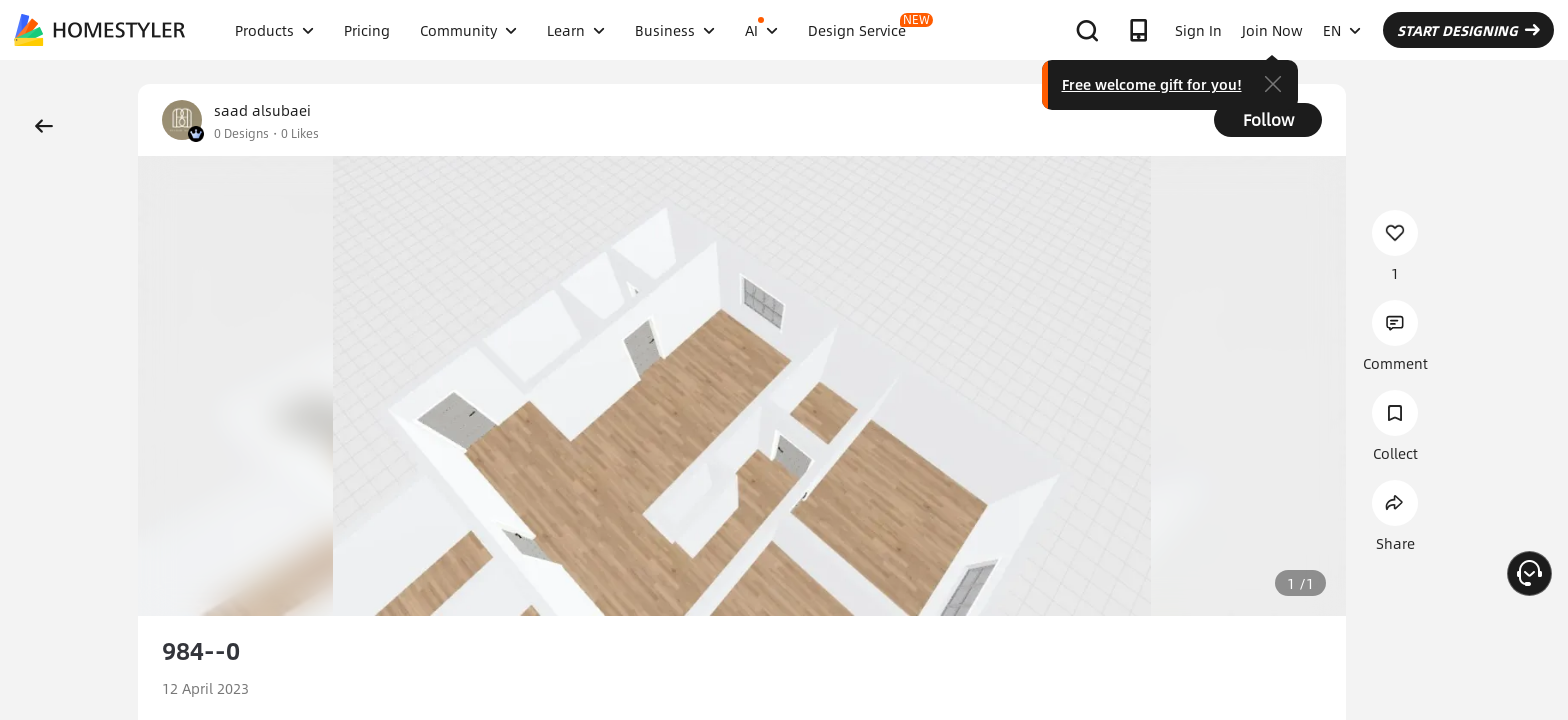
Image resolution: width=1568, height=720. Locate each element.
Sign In (1198, 30)
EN (1342, 30)
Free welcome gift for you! (1152, 84)
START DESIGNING (1468, 30)
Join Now (1272, 30)
